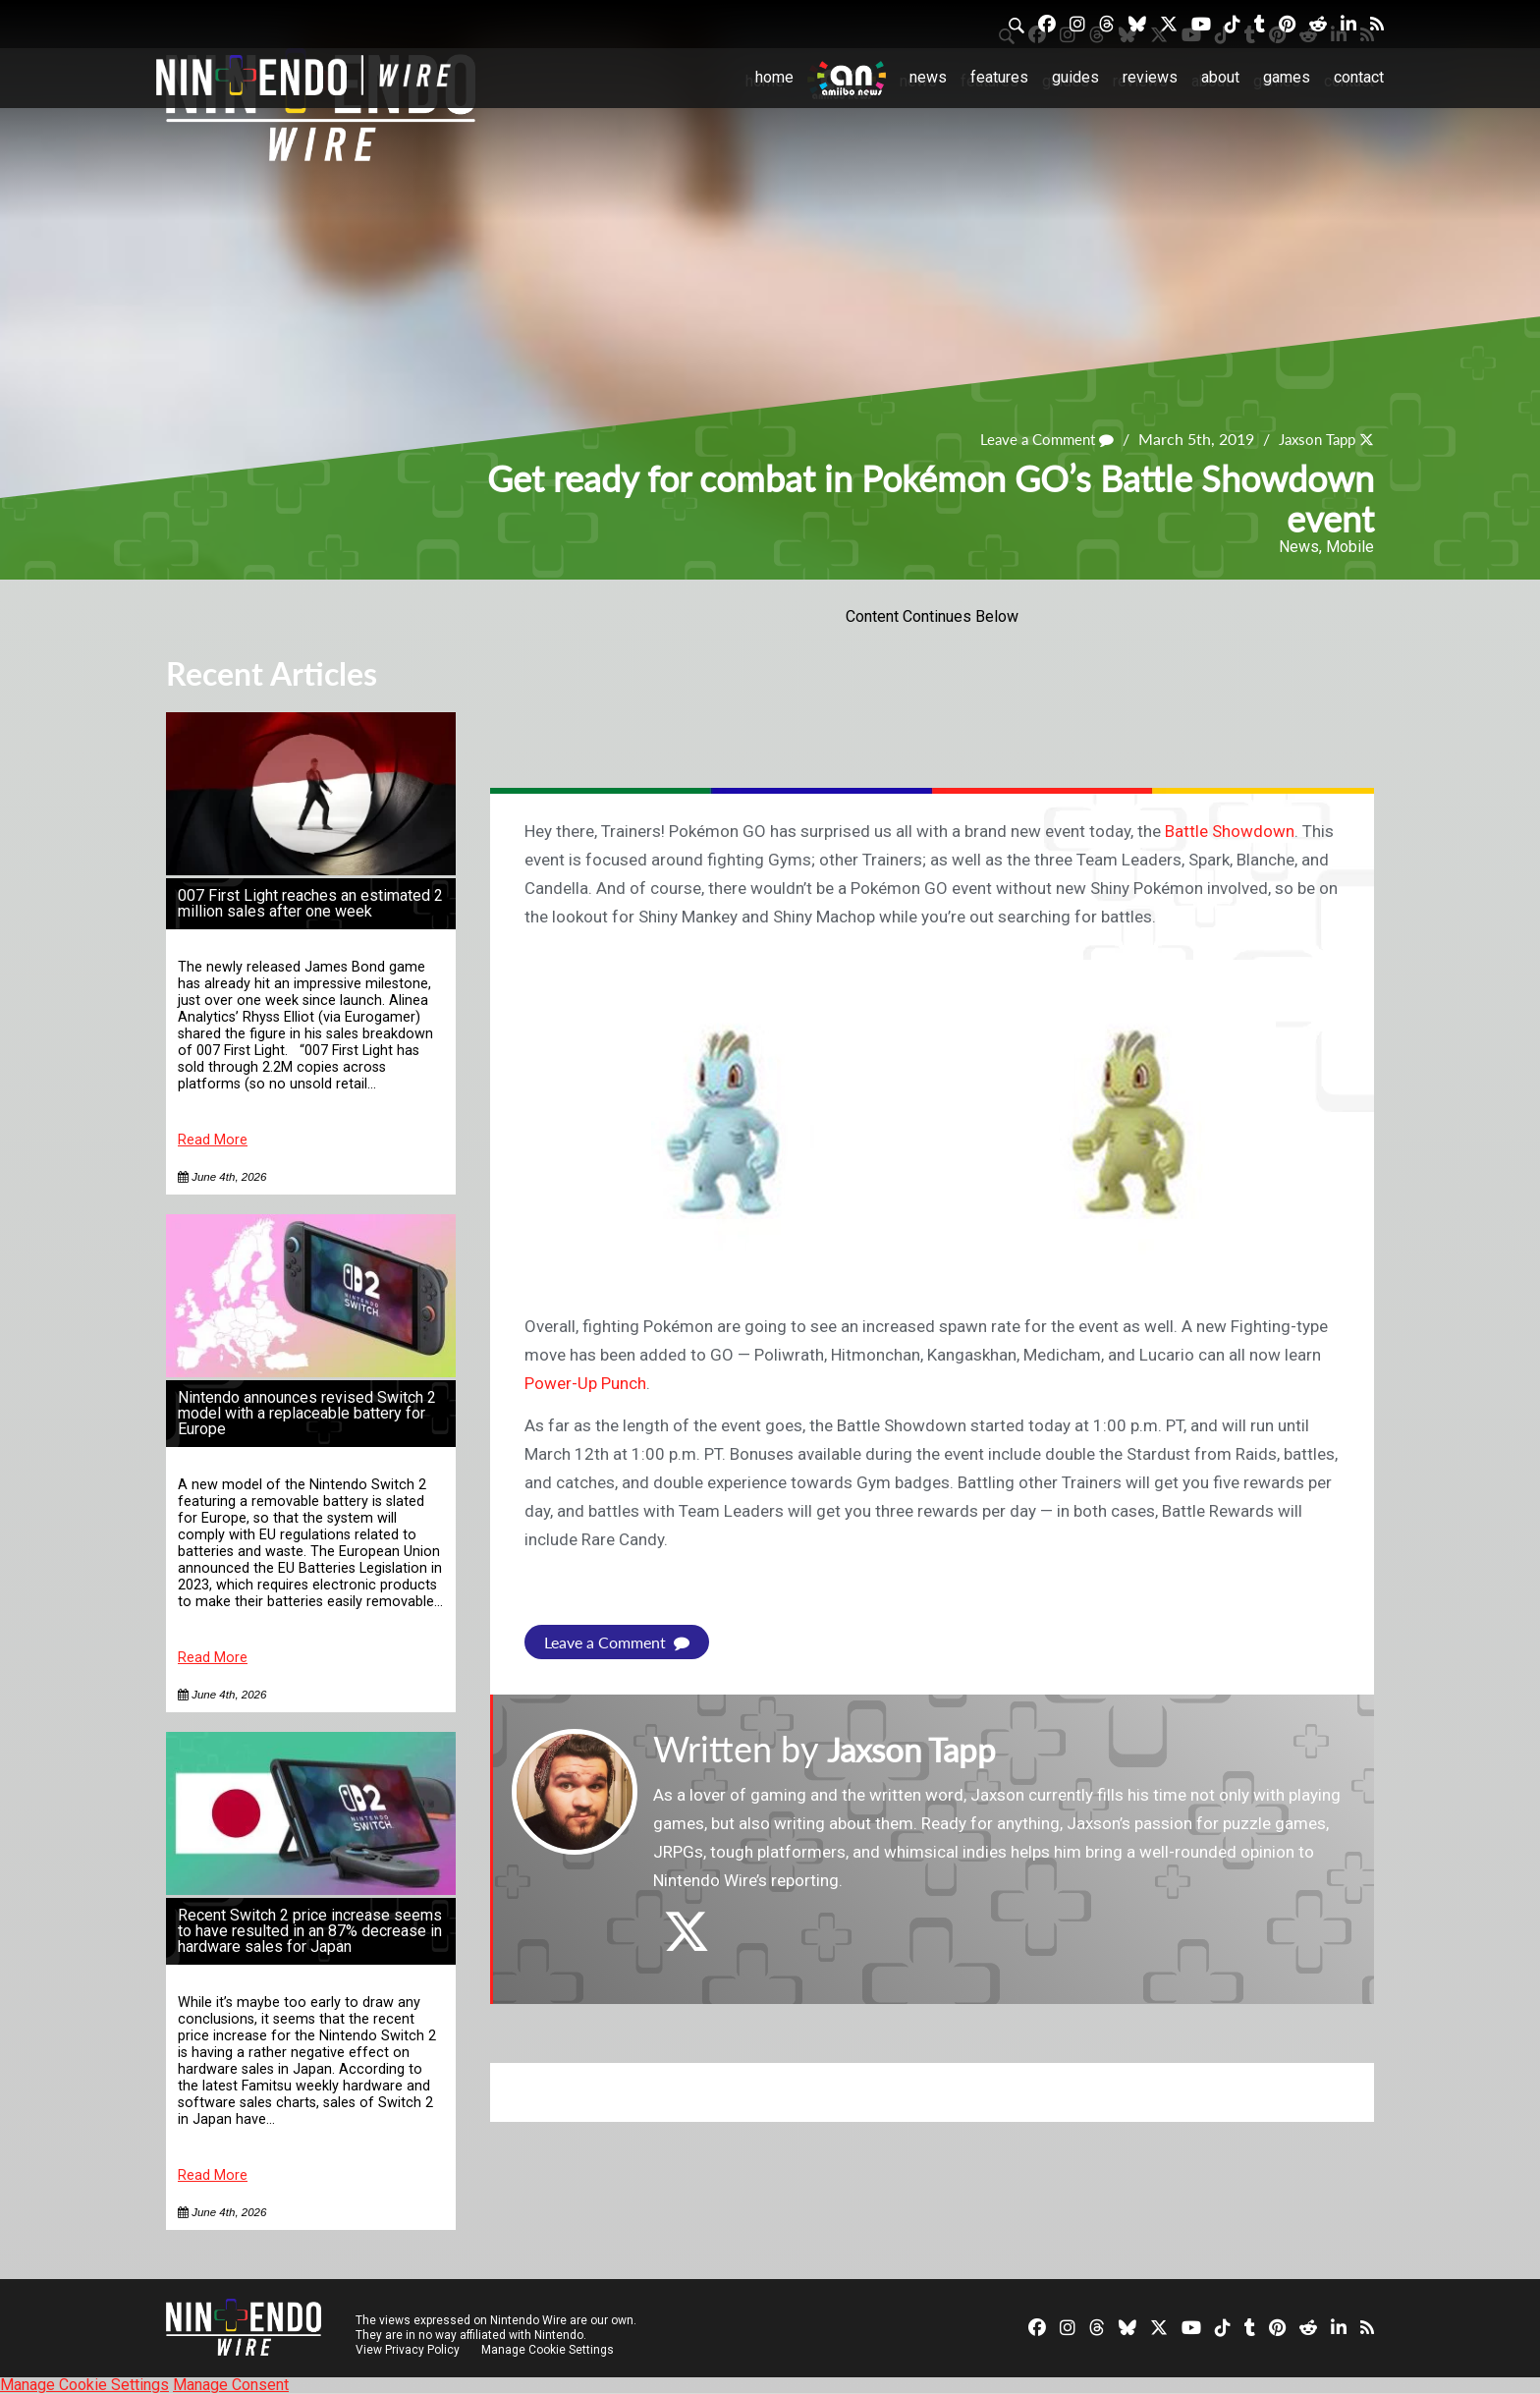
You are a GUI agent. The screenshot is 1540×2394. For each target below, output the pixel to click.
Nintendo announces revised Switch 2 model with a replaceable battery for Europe (307, 1413)
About (1220, 77)
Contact (1359, 77)
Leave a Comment (1035, 439)
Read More (213, 1140)
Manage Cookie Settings (548, 2350)
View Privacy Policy (408, 2350)
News (928, 77)
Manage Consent (231, 2384)
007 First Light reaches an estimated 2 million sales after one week (310, 903)
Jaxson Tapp (1312, 439)
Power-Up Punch (585, 1383)
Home (774, 77)
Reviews (1150, 77)
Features (999, 77)
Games (1286, 77)
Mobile (1350, 546)
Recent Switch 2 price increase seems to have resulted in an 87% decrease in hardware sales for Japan (310, 1931)
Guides (1075, 77)
